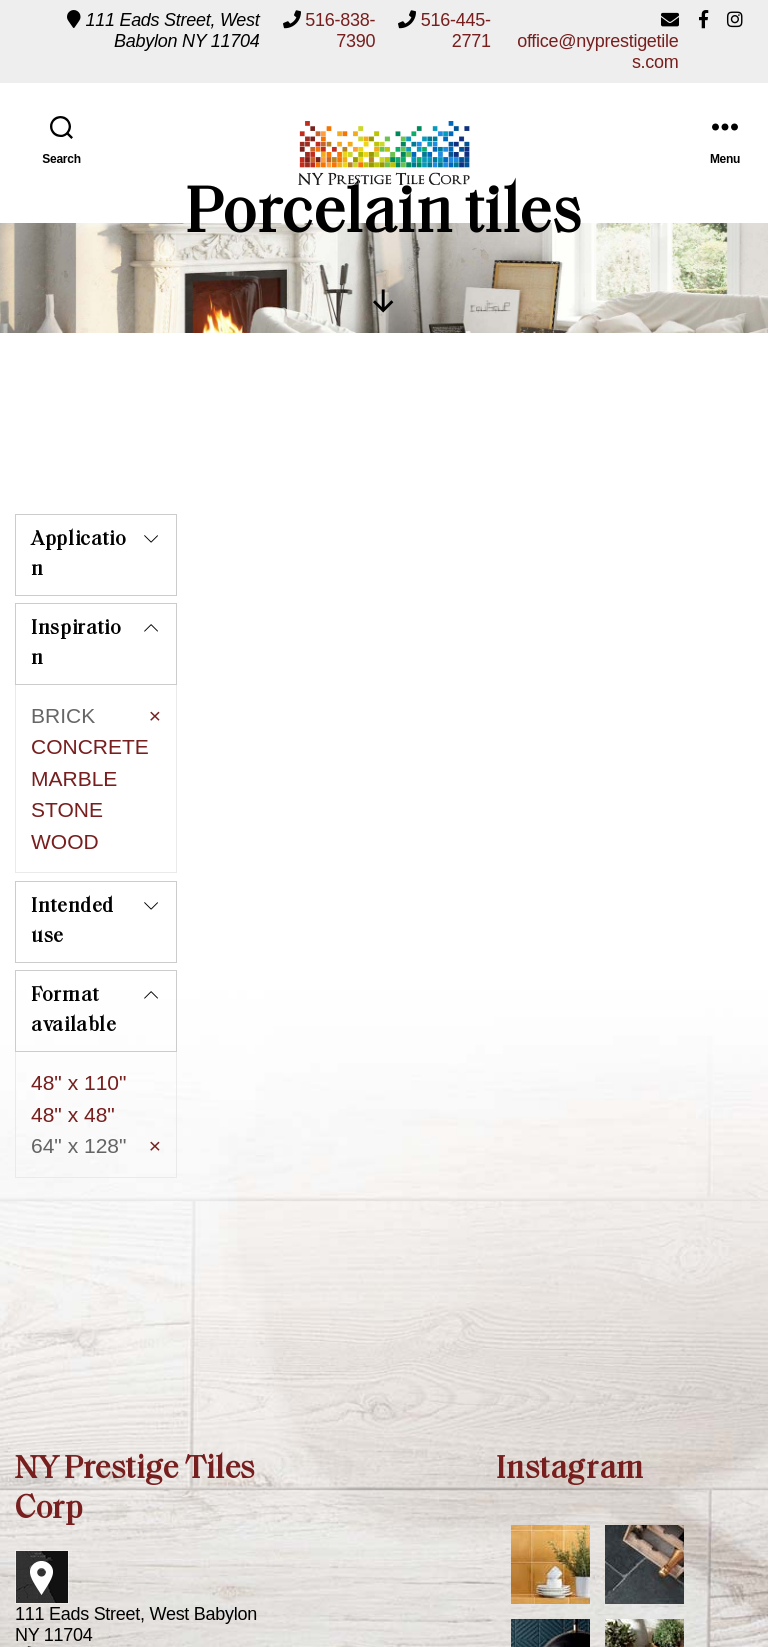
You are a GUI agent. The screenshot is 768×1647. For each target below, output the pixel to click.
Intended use (72, 869)
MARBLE (74, 774)
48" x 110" (78, 1029)
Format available (74, 958)
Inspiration (76, 640)
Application (78, 551)
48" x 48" (73, 1060)
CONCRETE (90, 742)
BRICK (63, 711)
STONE (67, 805)
